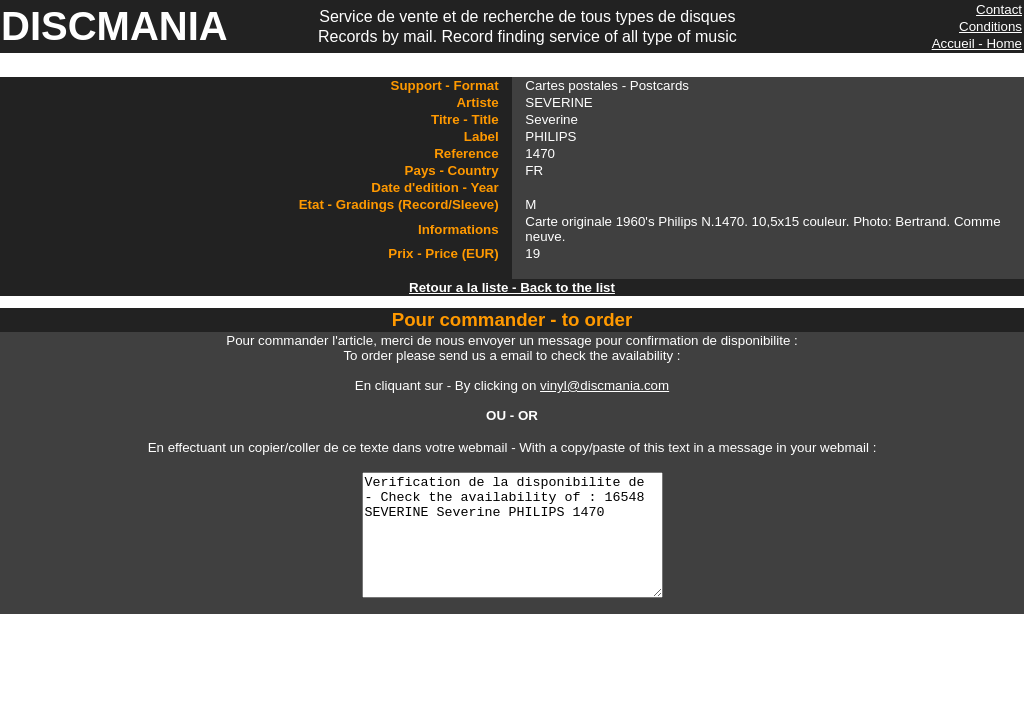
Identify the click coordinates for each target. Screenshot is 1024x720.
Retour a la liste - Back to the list (512, 287)
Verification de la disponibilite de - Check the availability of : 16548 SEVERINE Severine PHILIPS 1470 (512, 547)
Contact (999, 9)
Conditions (990, 26)
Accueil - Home (977, 43)
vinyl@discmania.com (604, 385)
